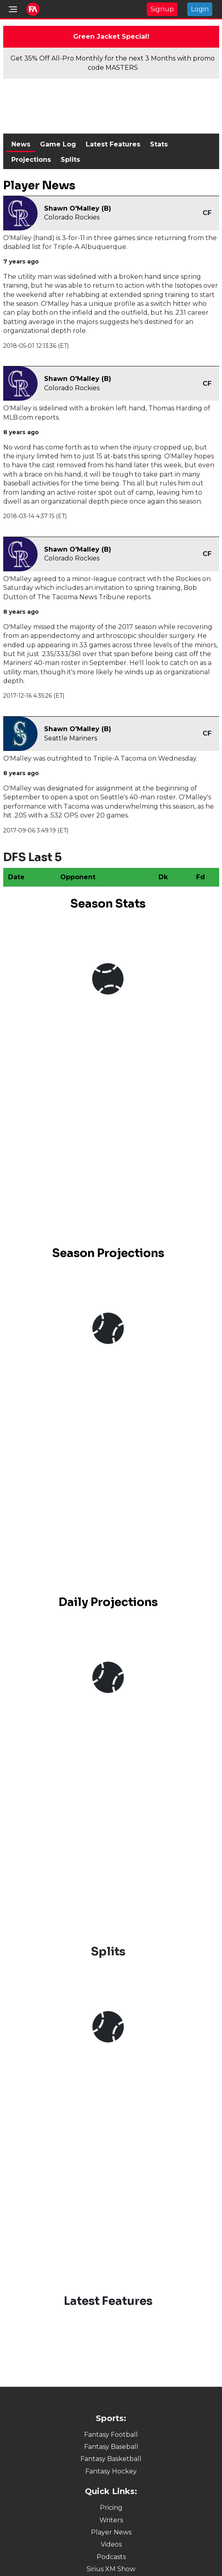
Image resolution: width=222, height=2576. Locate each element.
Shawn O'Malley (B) (77, 208)
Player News (111, 2532)
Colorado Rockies (71, 217)
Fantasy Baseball (111, 2447)
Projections (31, 159)
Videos (111, 2544)
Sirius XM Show (111, 2569)
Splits (70, 159)
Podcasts (111, 2557)
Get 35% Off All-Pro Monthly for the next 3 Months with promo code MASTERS (113, 62)
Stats (159, 144)
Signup (162, 9)
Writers (111, 2520)
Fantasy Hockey (111, 2471)
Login (200, 9)
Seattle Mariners (70, 738)
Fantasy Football (111, 2434)
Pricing (111, 2507)
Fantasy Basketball (111, 2459)
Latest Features (113, 144)
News (20, 144)
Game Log (58, 144)
